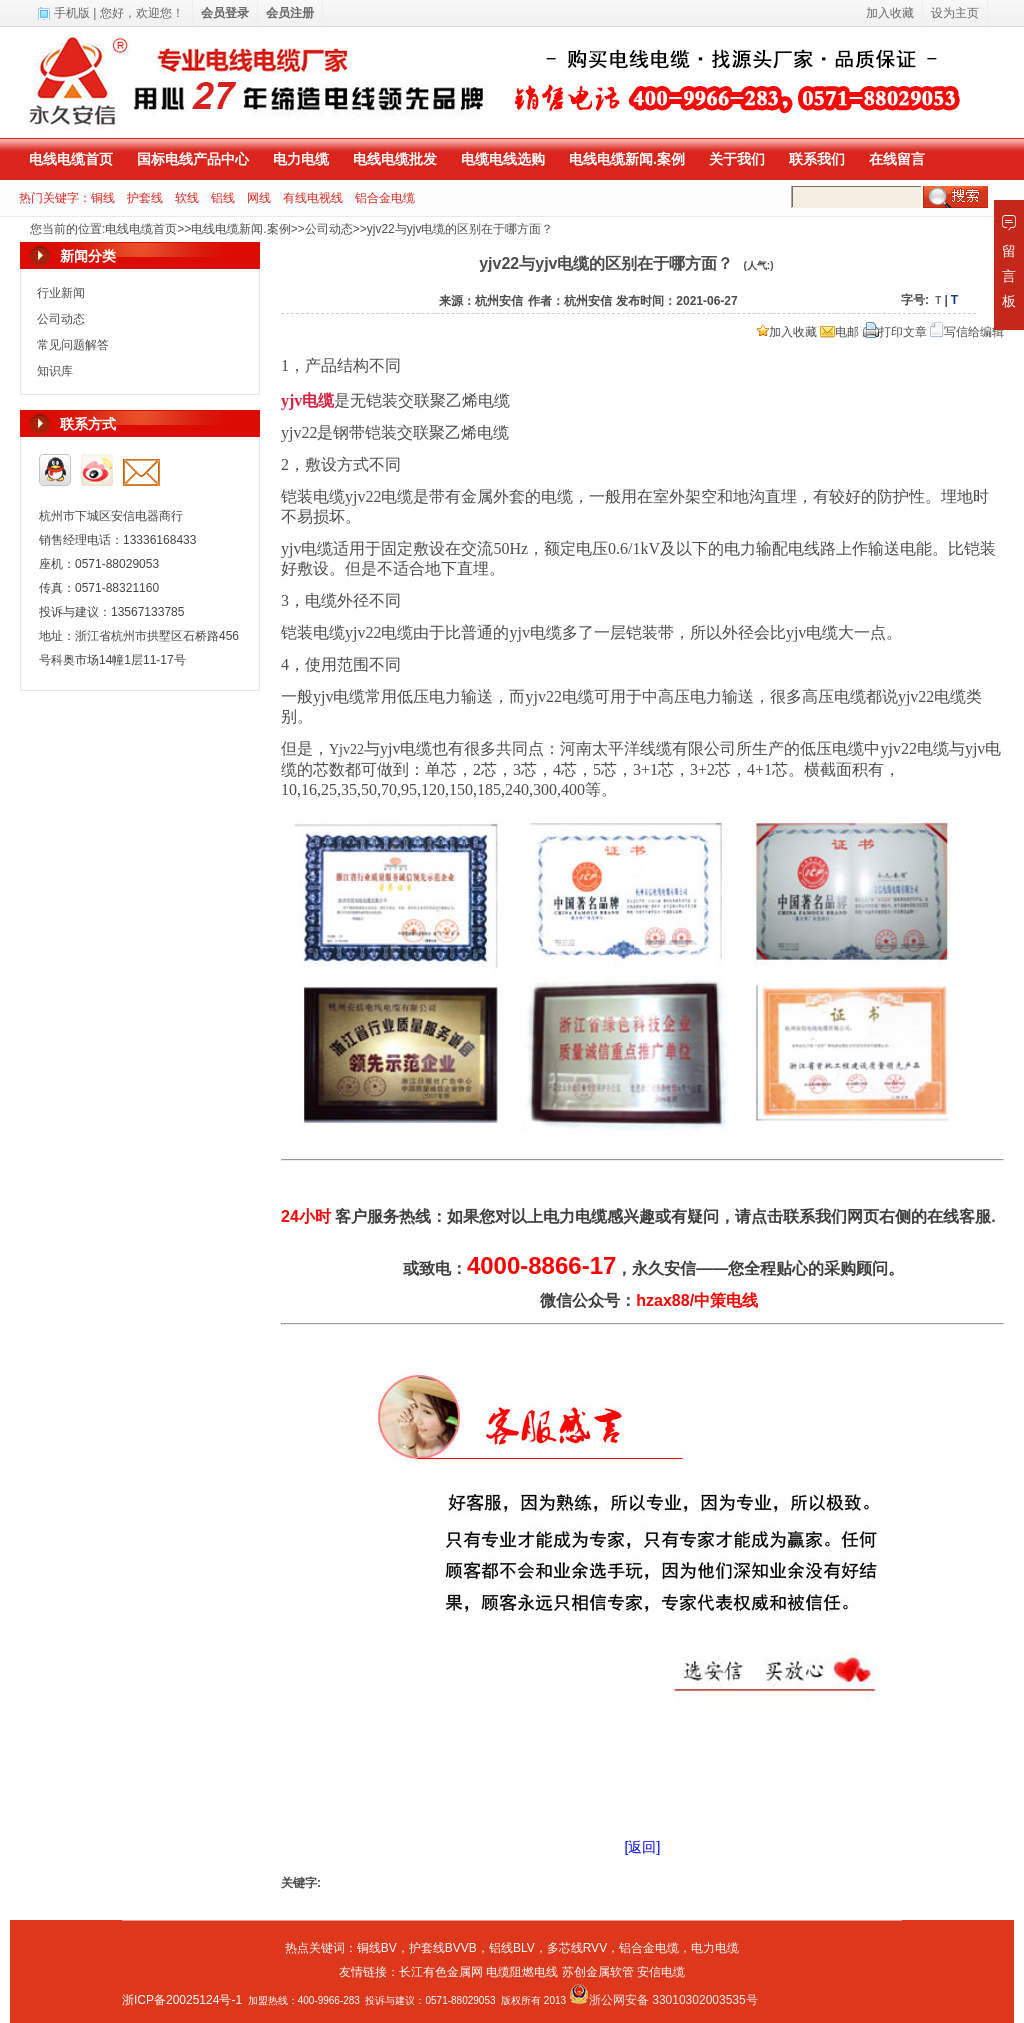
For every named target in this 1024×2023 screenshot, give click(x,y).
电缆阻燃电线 (522, 1972)
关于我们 (737, 159)
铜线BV (377, 1948)
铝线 (223, 198)
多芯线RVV (577, 1948)
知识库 (55, 371)
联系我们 (817, 159)
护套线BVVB (443, 1948)
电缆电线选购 (503, 159)
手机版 (72, 13)
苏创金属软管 (598, 1972)
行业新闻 (61, 293)
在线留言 (897, 159)
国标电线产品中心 (193, 159)
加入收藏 (787, 332)
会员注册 (290, 13)
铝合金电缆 (385, 198)
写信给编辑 (967, 332)
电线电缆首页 (71, 159)
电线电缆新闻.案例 (627, 159)
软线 (187, 198)
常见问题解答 (73, 345)
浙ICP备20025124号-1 (182, 2000)
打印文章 (895, 332)
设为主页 (955, 13)
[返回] (643, 1847)
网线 (259, 198)
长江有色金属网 (441, 1972)
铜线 (103, 198)
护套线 (145, 198)
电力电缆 (301, 159)
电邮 (839, 332)
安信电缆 (661, 1972)
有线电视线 (313, 198)
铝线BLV (512, 1948)
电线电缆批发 (395, 159)
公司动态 (329, 229)
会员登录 (225, 13)
